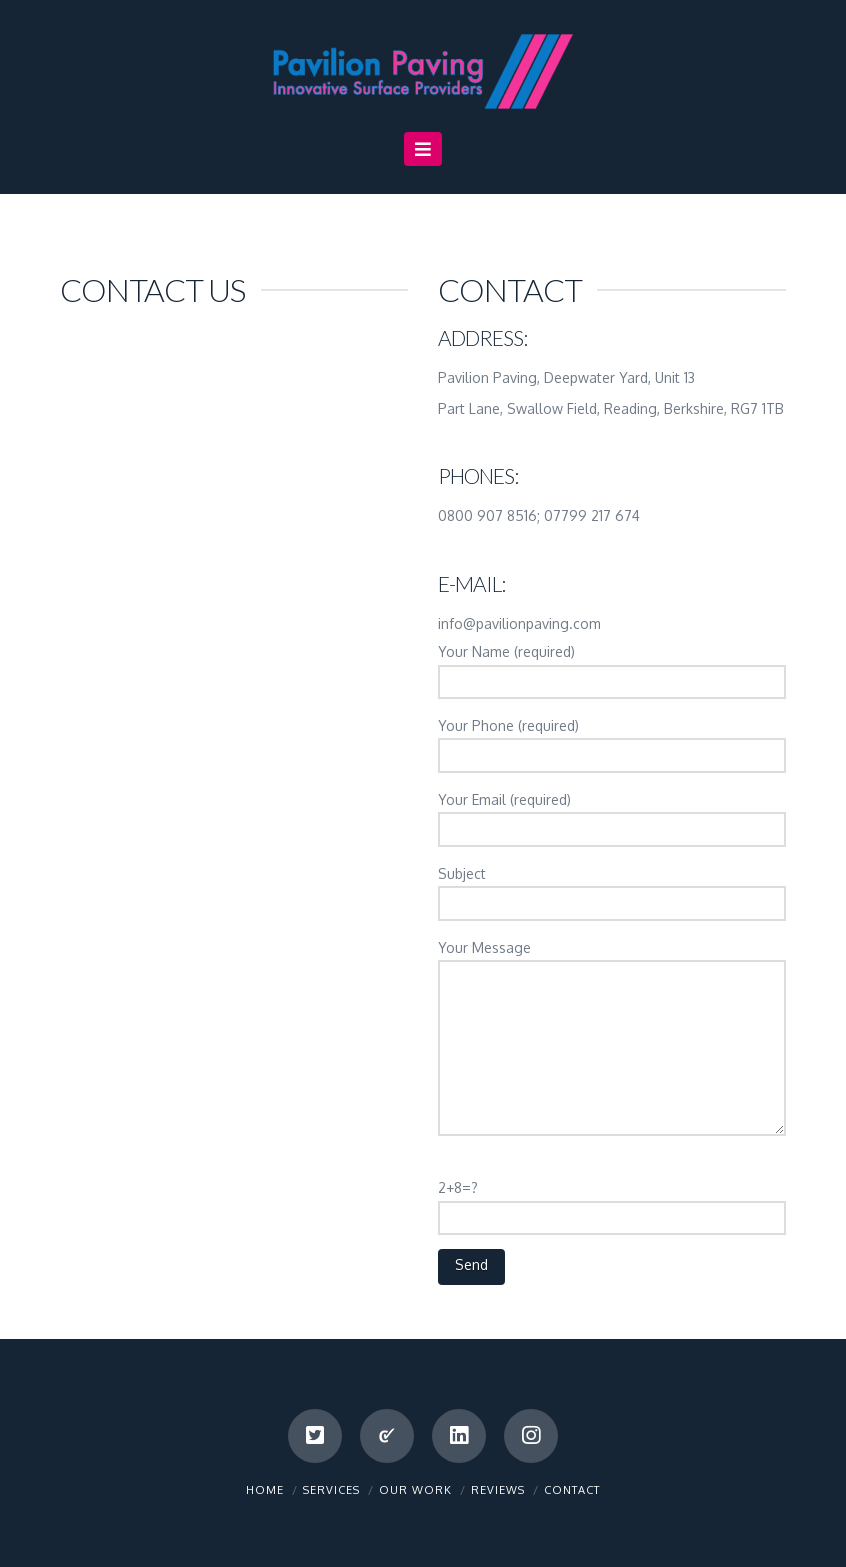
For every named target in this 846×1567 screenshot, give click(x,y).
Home (265, 1490)
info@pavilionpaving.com (519, 623)
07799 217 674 (592, 515)
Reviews (498, 1490)
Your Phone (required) (612, 742)
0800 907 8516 (487, 515)
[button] (423, 149)
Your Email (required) (612, 816)
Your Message (612, 960)
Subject (612, 890)
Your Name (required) (612, 668)
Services (331, 1490)
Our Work (415, 1490)
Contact (572, 1490)
